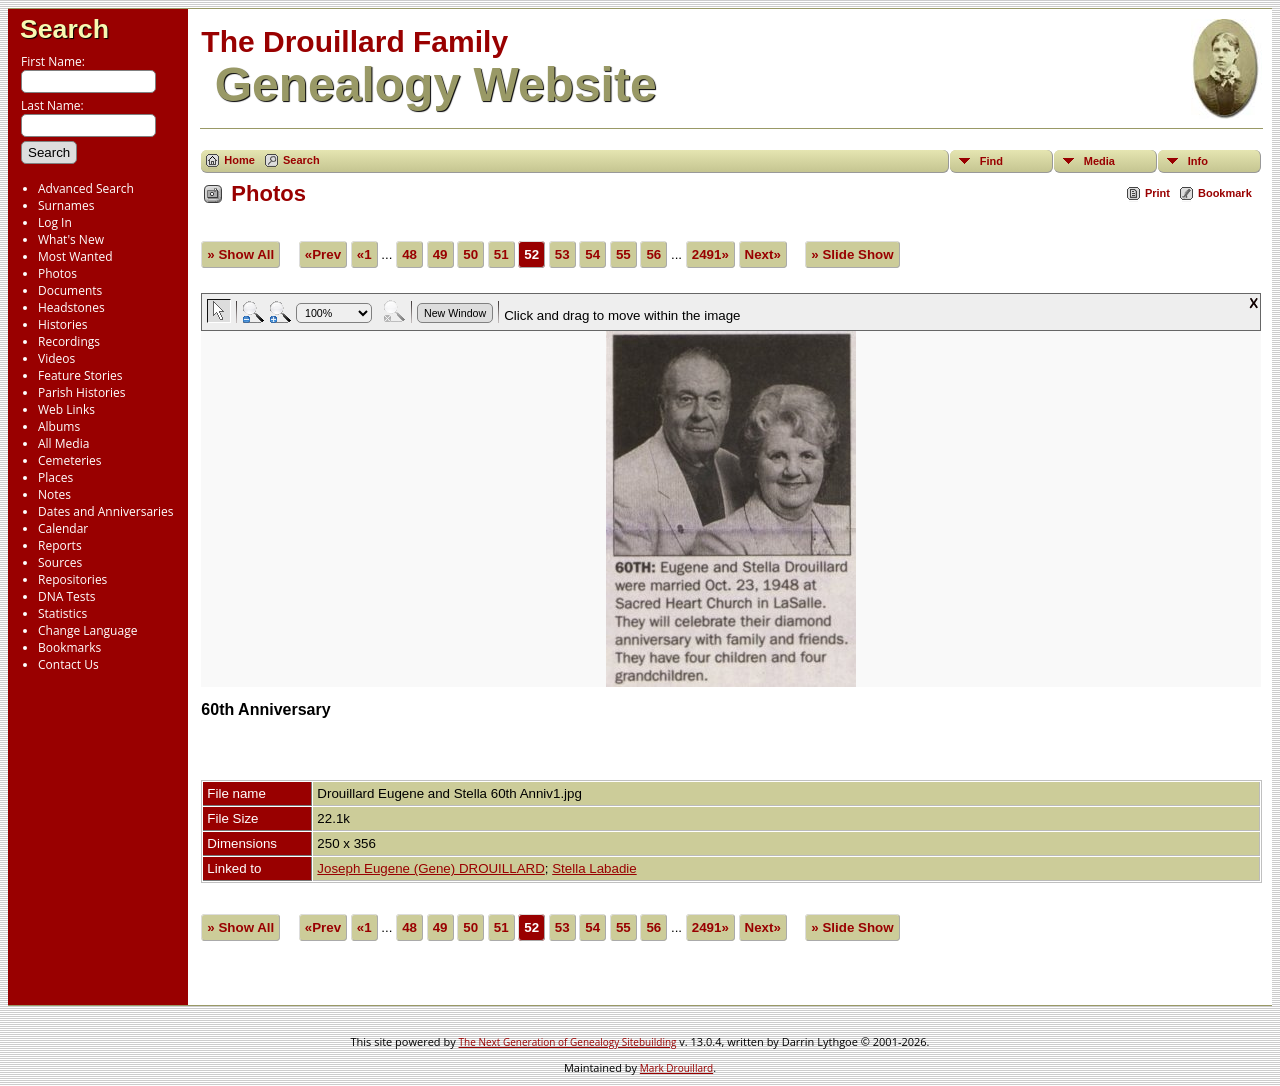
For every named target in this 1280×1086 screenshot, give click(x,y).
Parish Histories (82, 392)
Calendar (63, 528)
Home (239, 160)
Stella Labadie (594, 868)
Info (1198, 161)
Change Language (87, 630)
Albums (59, 426)
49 (440, 254)
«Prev (323, 254)
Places (55, 477)
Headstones (71, 307)
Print (1157, 193)
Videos (56, 358)
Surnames (66, 205)
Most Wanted (75, 256)
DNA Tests (67, 596)
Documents (70, 290)
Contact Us (68, 664)
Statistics (62, 613)
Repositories (72, 579)
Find (991, 161)
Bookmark (1225, 193)
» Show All (240, 254)
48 (409, 254)
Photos (57, 273)
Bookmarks (69, 647)
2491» (710, 254)
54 (592, 254)
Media (1099, 161)
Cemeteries (70, 460)
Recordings (69, 341)
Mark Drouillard (676, 1068)
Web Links (66, 409)
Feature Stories (80, 375)
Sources (60, 562)
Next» (763, 254)
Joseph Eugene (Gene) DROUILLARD (430, 868)
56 (653, 254)
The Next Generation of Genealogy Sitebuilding (568, 1042)
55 (623, 254)
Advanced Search (86, 188)
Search (64, 29)
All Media (63, 443)
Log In (55, 222)
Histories (62, 324)
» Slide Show (852, 254)
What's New (71, 239)
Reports (60, 545)
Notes (54, 494)
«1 (364, 254)
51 (501, 254)
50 (470, 254)
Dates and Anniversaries (105, 511)
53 (562, 254)
